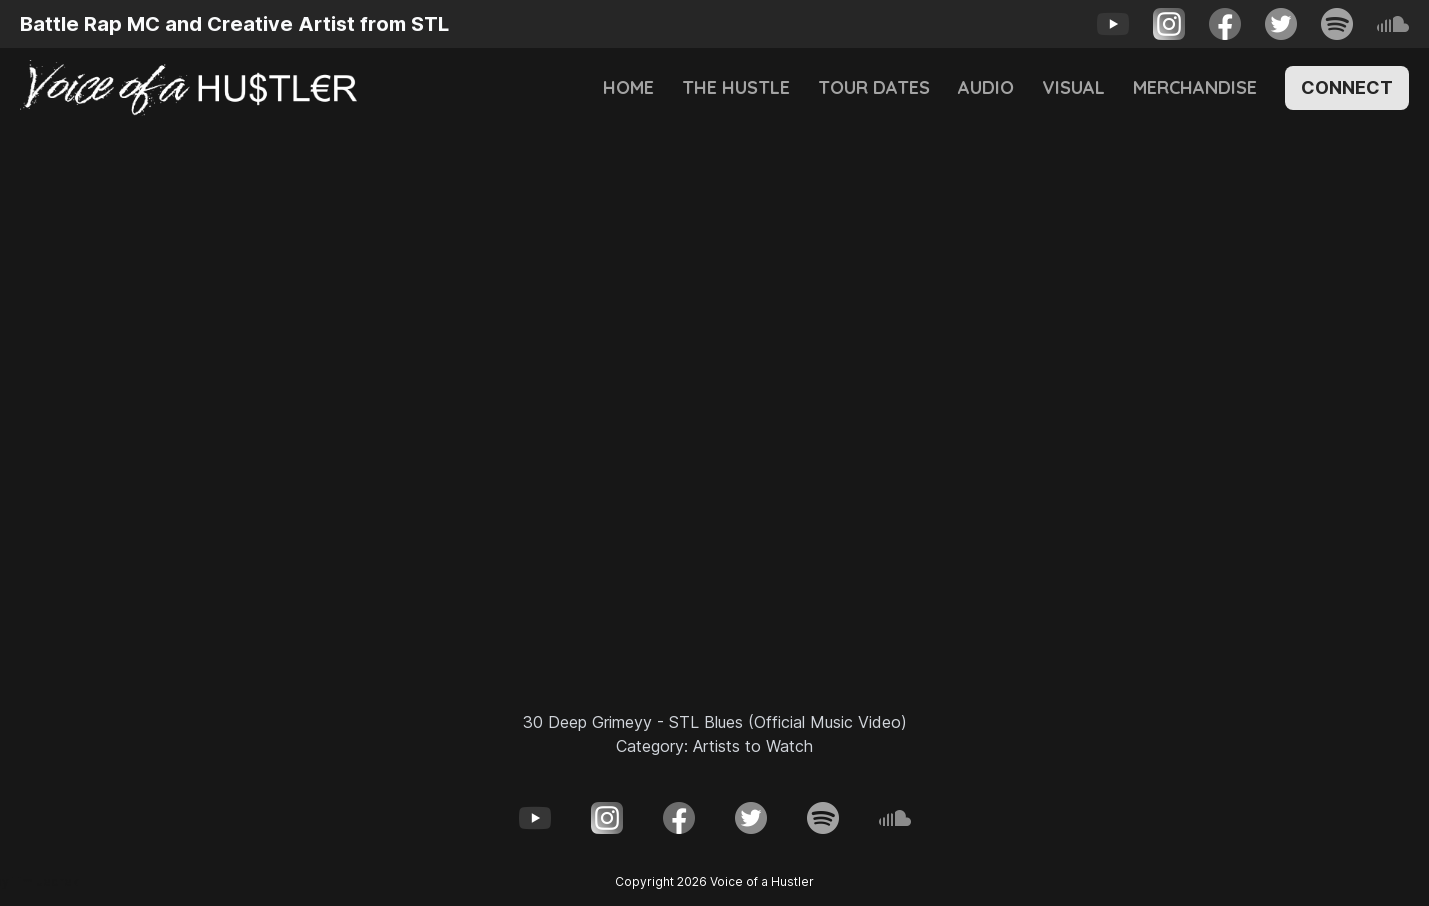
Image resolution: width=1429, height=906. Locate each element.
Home (628, 87)
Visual (1073, 87)
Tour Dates (874, 87)
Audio (986, 87)
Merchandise (1195, 87)
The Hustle (736, 87)
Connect (1347, 87)
